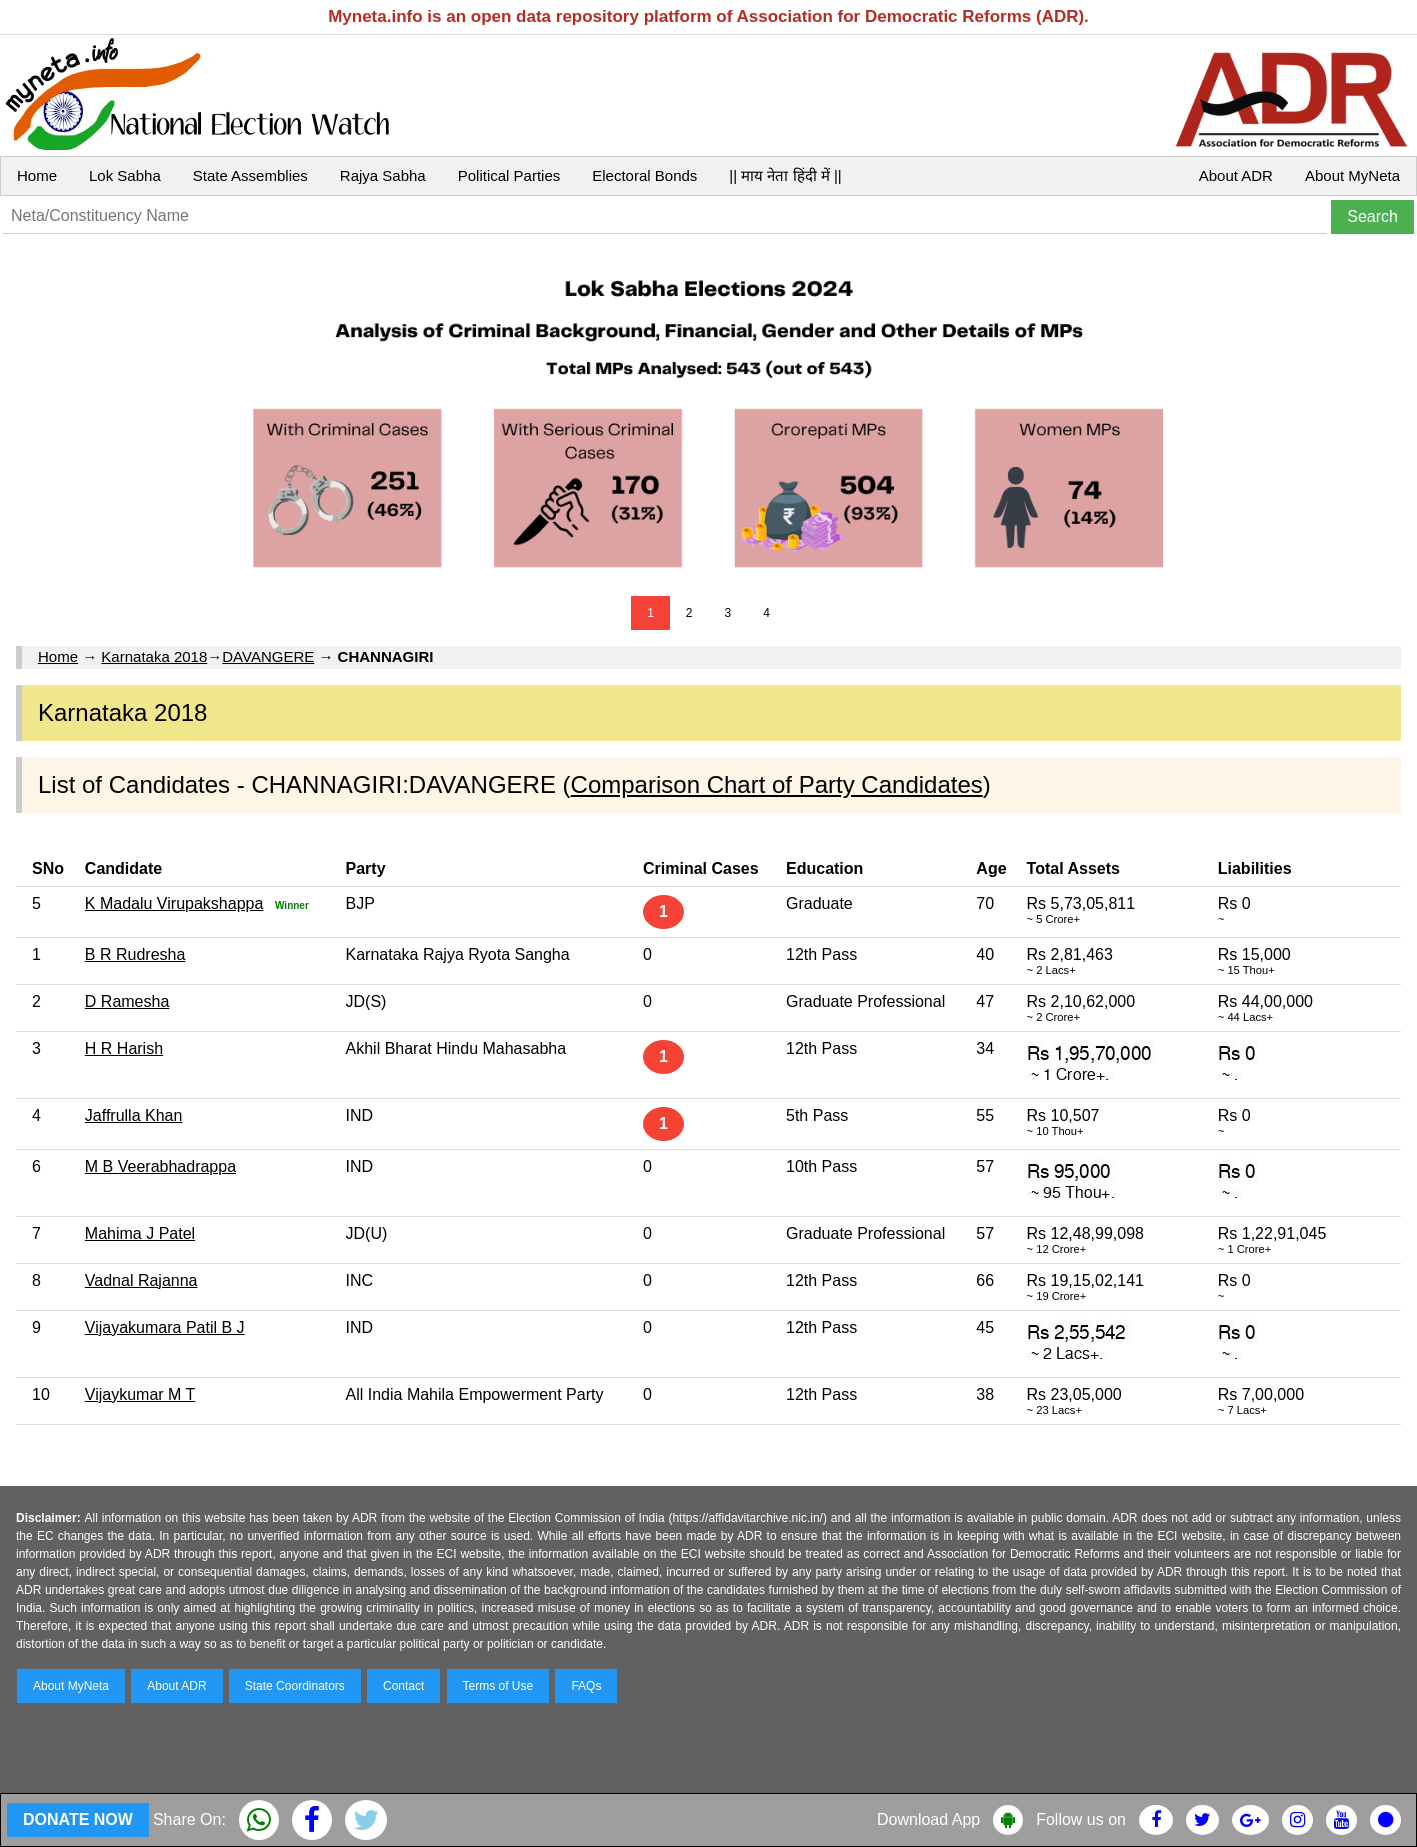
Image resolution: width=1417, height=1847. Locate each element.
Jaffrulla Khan (134, 1115)
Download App (928, 1819)
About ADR (1236, 175)
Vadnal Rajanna (141, 1280)
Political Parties (509, 175)
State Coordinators (295, 1686)
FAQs (586, 1686)
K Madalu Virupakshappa (174, 903)
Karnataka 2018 (154, 656)
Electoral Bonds (644, 175)
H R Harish (124, 1048)
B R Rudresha (135, 954)
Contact (403, 1686)
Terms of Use (498, 1686)
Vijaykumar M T (140, 1394)
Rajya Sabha (383, 175)
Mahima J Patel (140, 1233)
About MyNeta (1352, 175)
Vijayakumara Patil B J (165, 1327)
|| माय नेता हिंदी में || (785, 175)
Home (37, 175)
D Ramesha (127, 1001)
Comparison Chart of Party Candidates (777, 784)
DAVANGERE (268, 656)
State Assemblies (250, 175)
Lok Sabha (125, 175)
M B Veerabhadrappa (160, 1166)
